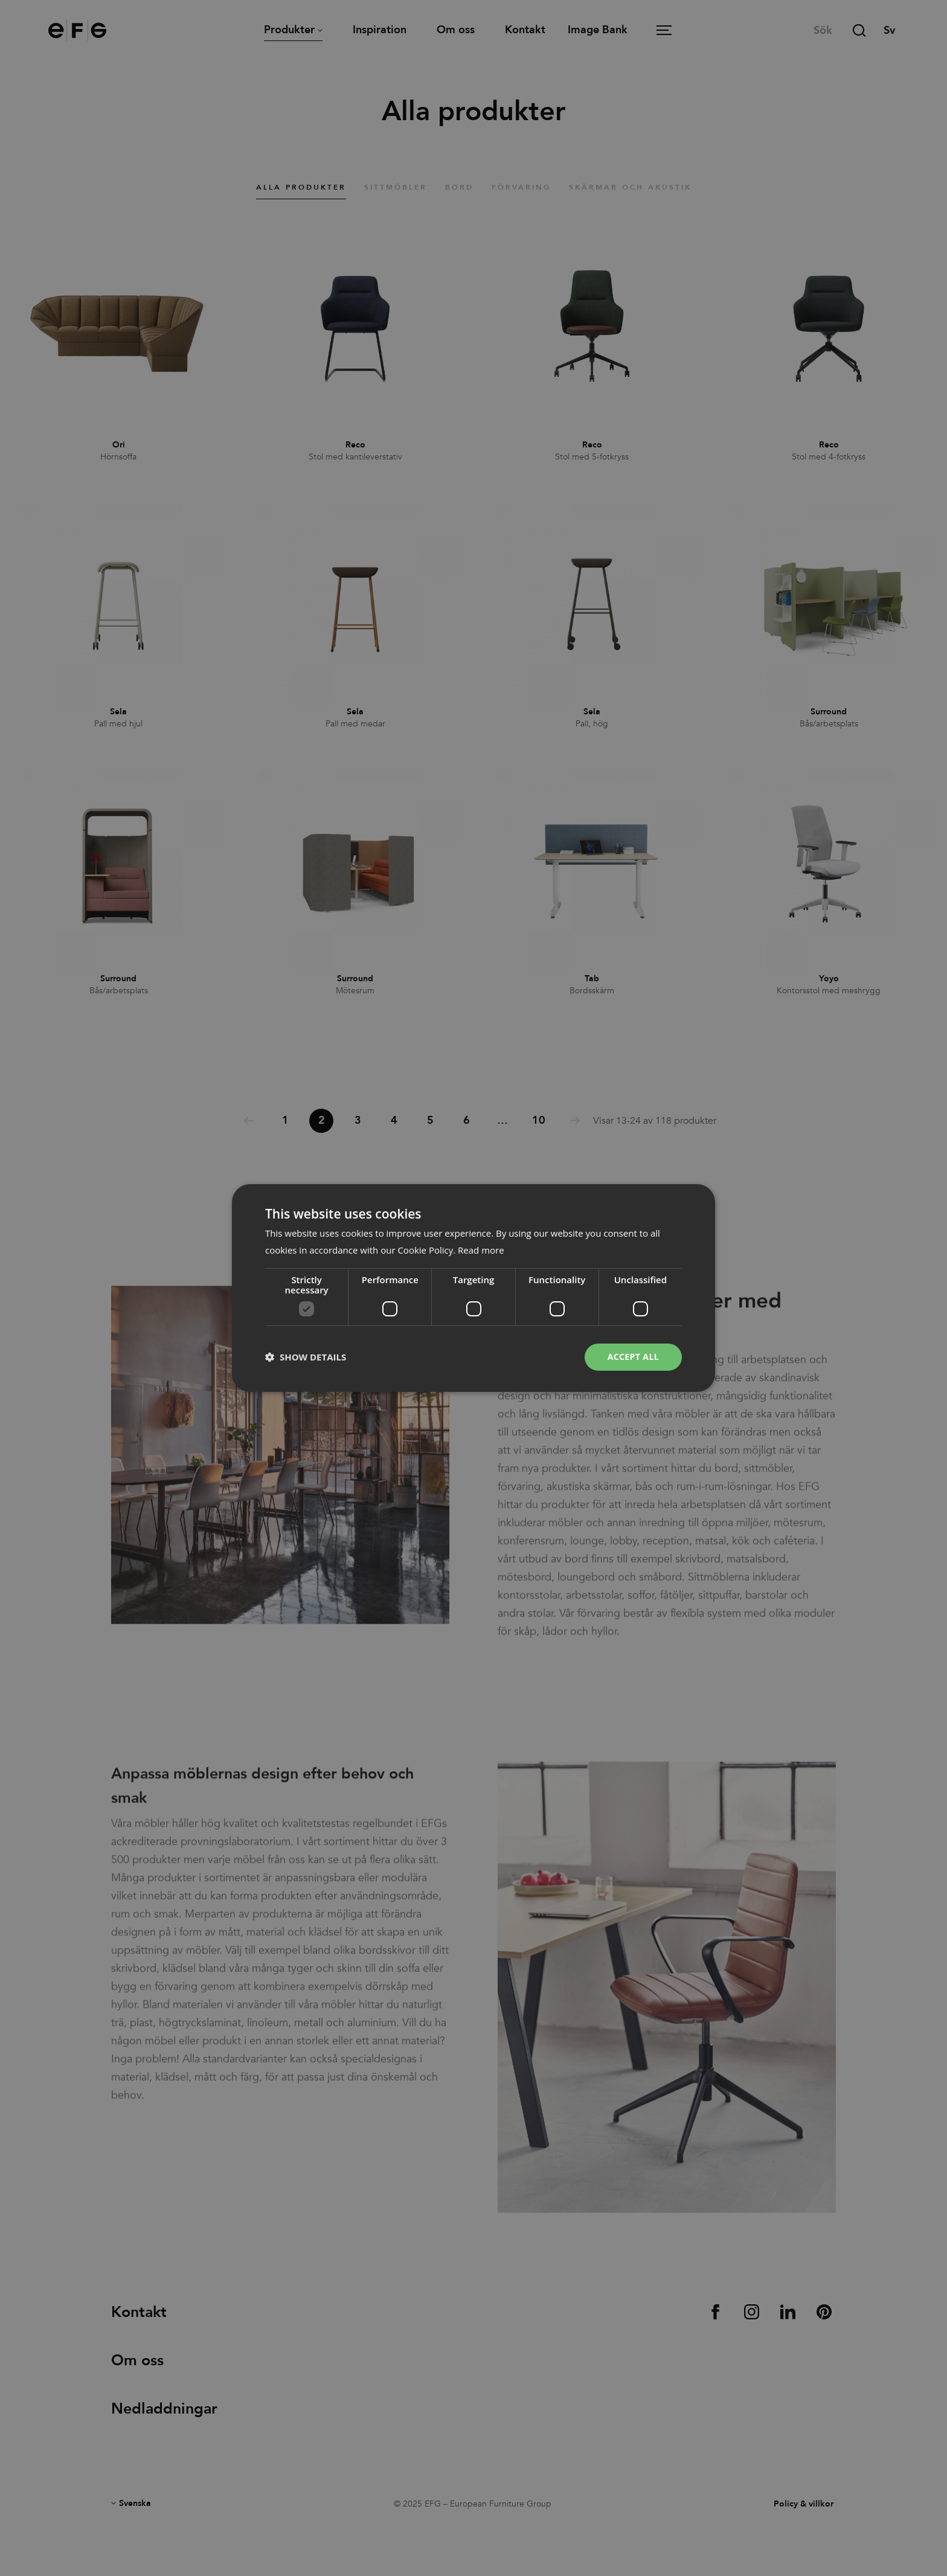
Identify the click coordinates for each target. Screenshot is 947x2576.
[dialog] (473, 1288)
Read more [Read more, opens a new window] (481, 1250)
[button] (305, 1357)
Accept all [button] (633, 1356)
